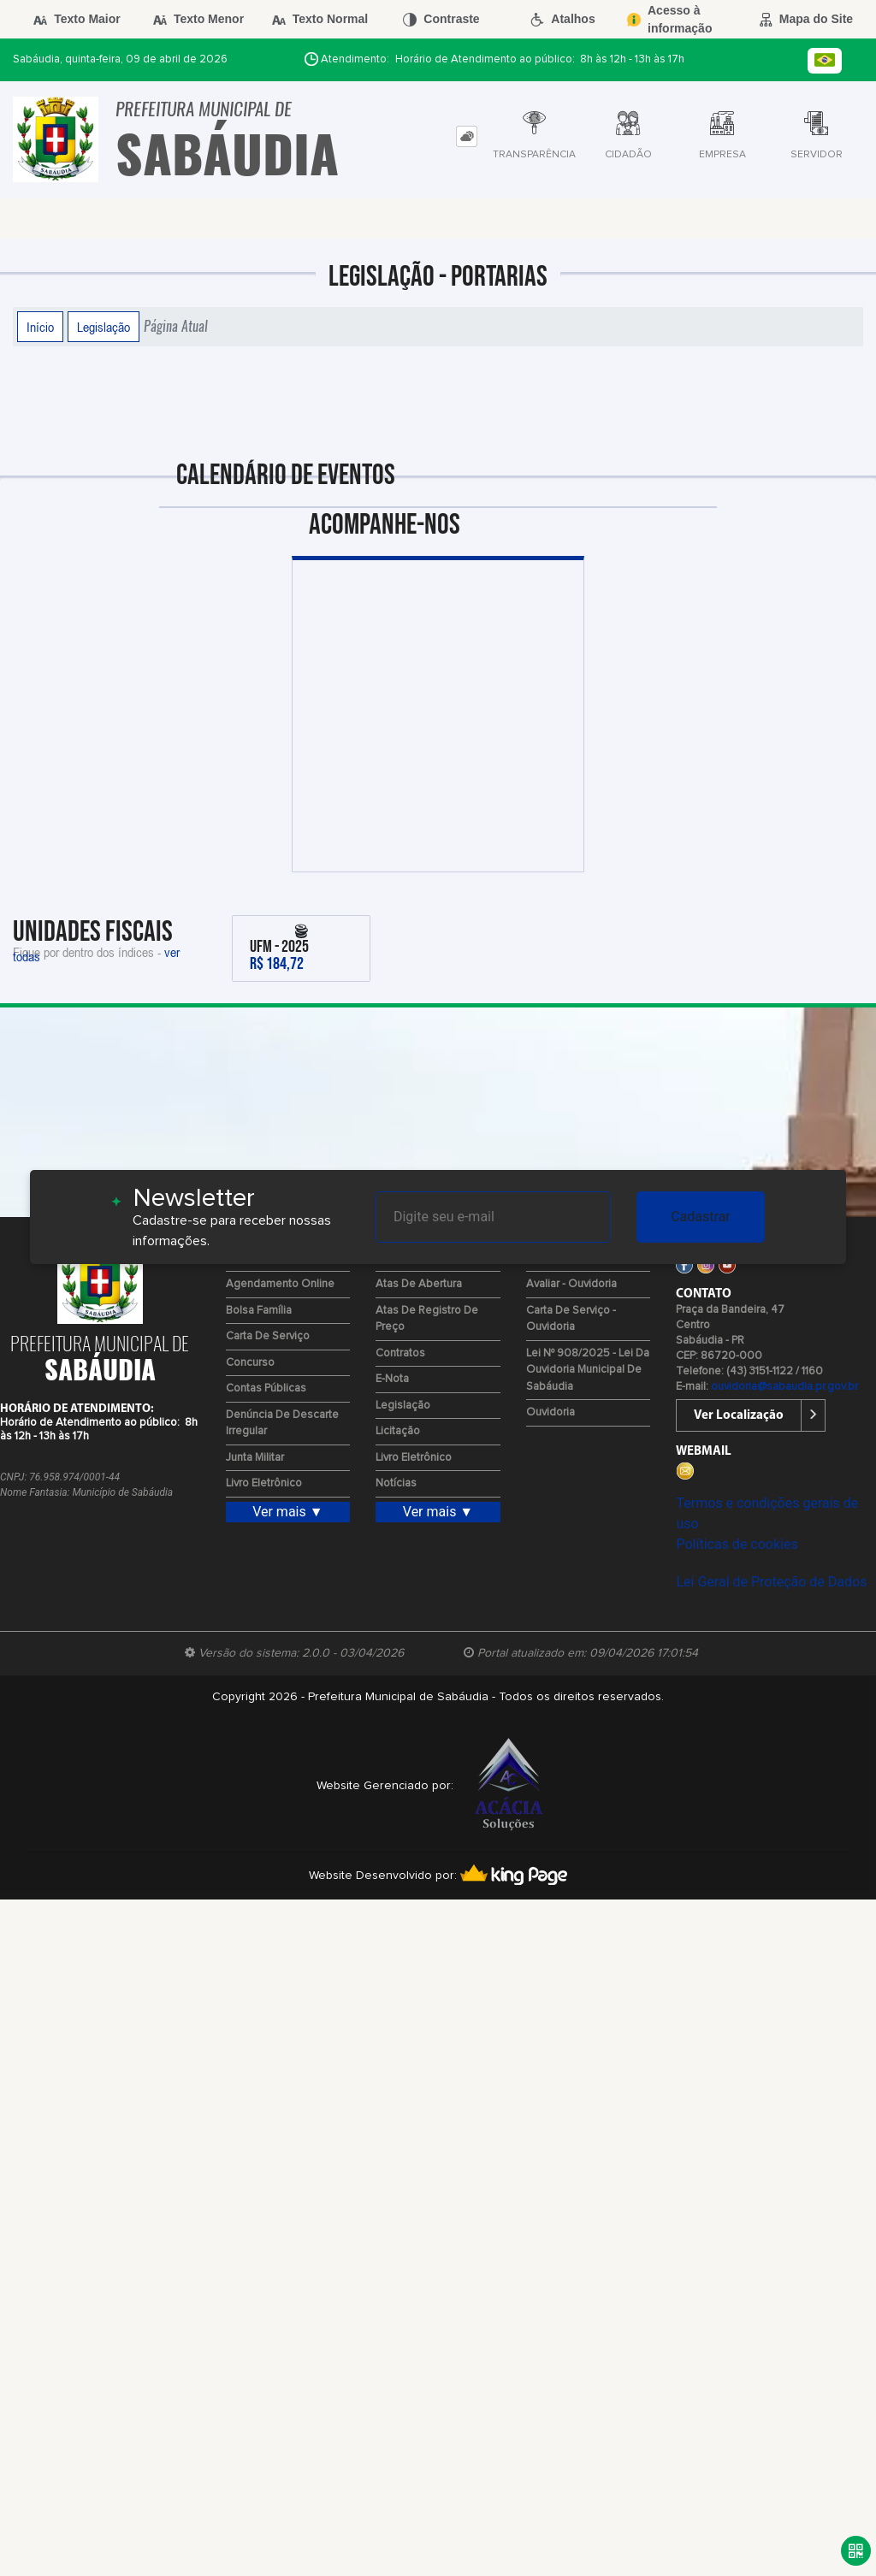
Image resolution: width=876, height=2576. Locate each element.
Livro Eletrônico (264, 1483)
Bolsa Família (259, 1310)
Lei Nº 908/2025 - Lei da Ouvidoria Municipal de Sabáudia (587, 1370)
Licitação (398, 1431)
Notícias (396, 1483)
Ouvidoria (550, 1412)
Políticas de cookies (736, 1544)
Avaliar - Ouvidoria (571, 1284)
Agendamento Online (280, 1284)
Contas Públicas (266, 1388)
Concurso (250, 1362)
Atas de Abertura (419, 1284)
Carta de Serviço (268, 1336)
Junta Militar (255, 1457)
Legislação (103, 326)
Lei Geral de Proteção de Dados (771, 1582)
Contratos (400, 1353)
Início (40, 326)
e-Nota (392, 1379)
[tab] (466, 136)
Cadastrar (701, 1216)
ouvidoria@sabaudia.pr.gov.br (784, 1386)
